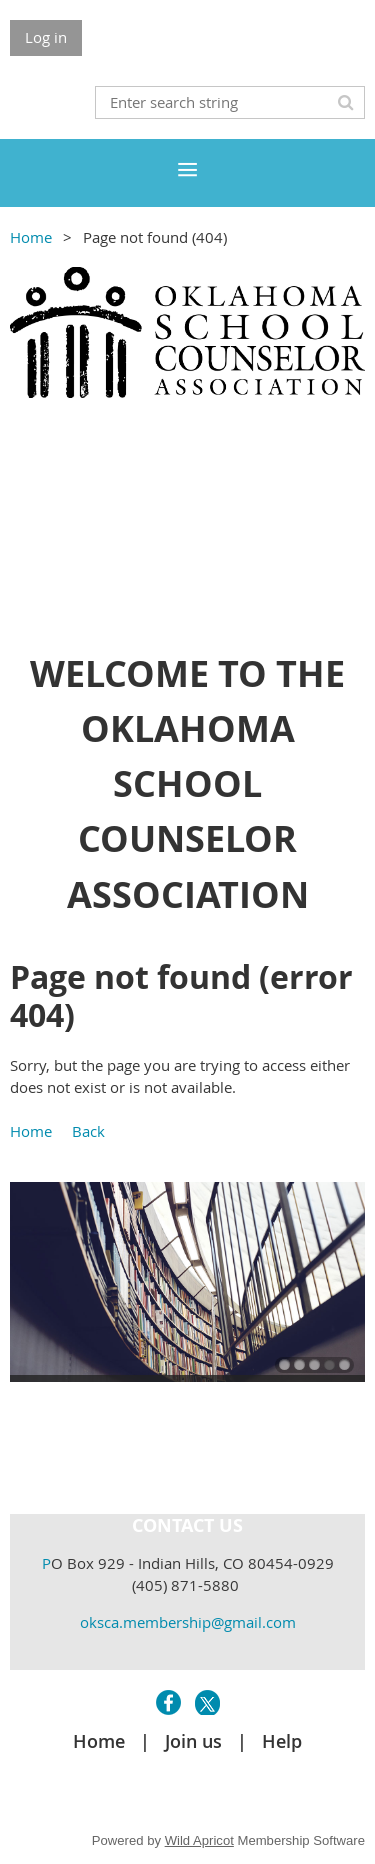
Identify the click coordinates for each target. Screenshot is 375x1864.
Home (31, 237)
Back (88, 1131)
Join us (193, 1741)
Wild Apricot (199, 1840)
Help (282, 1741)
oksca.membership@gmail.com (188, 1622)
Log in (46, 37)
